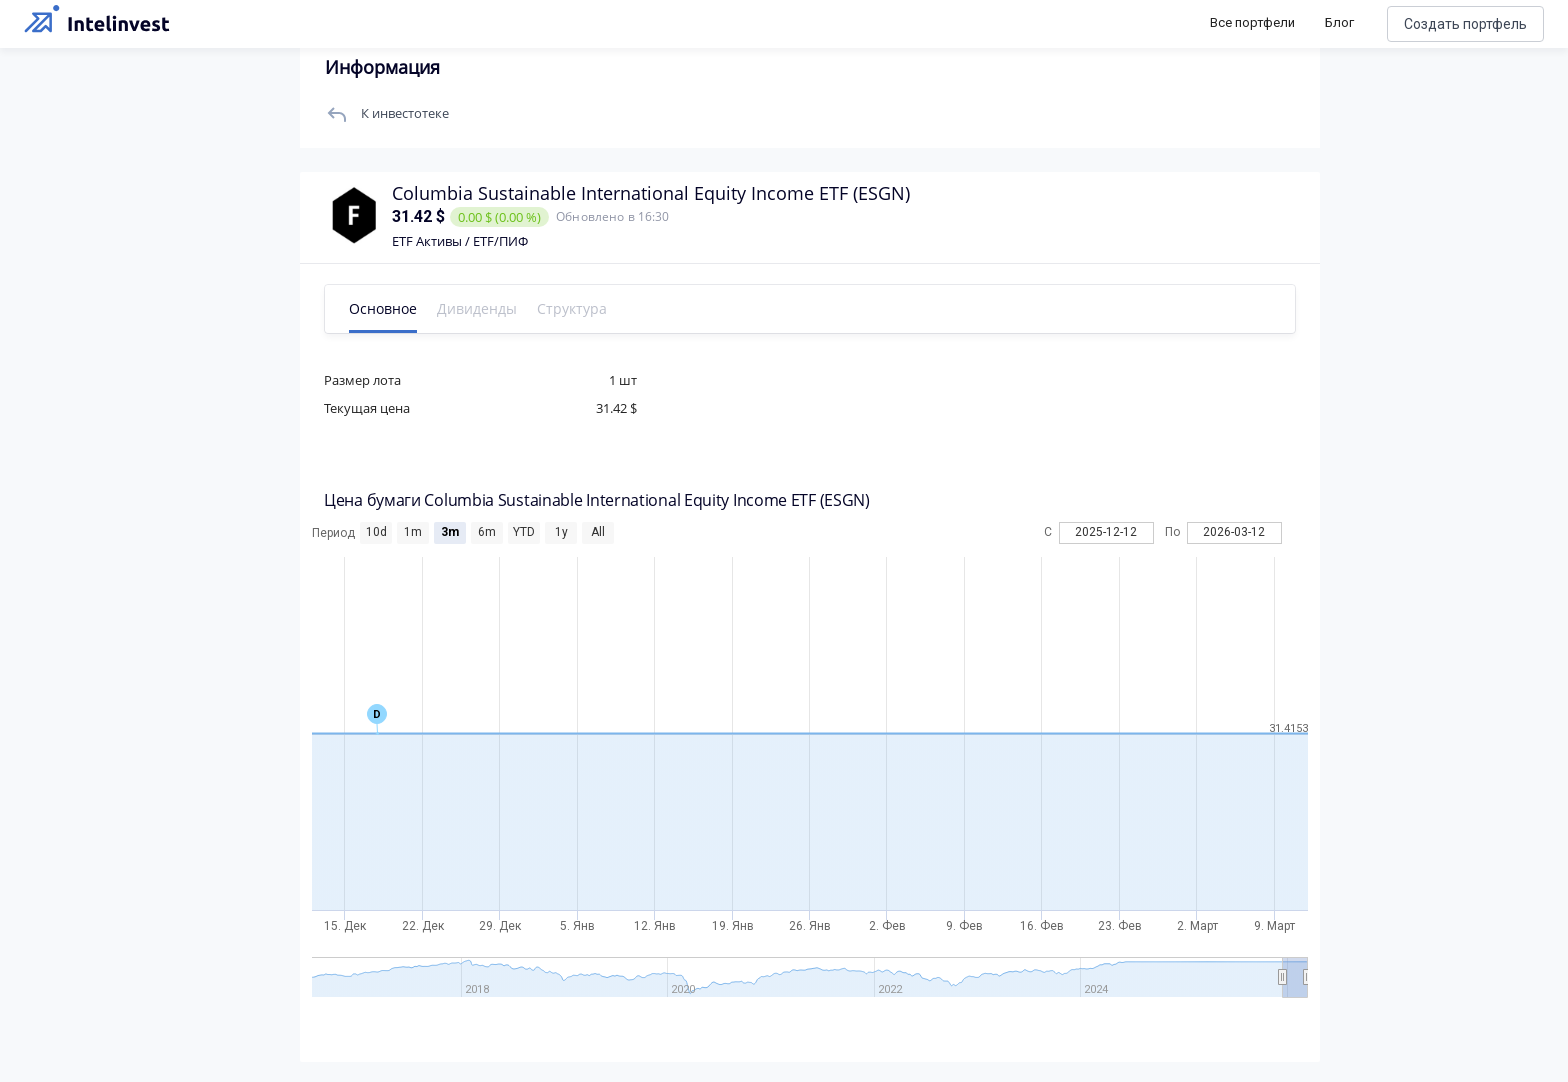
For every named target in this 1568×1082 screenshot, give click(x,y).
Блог (1339, 22)
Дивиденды (481, 308)
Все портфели (1252, 22)
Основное (387, 308)
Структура (576, 308)
